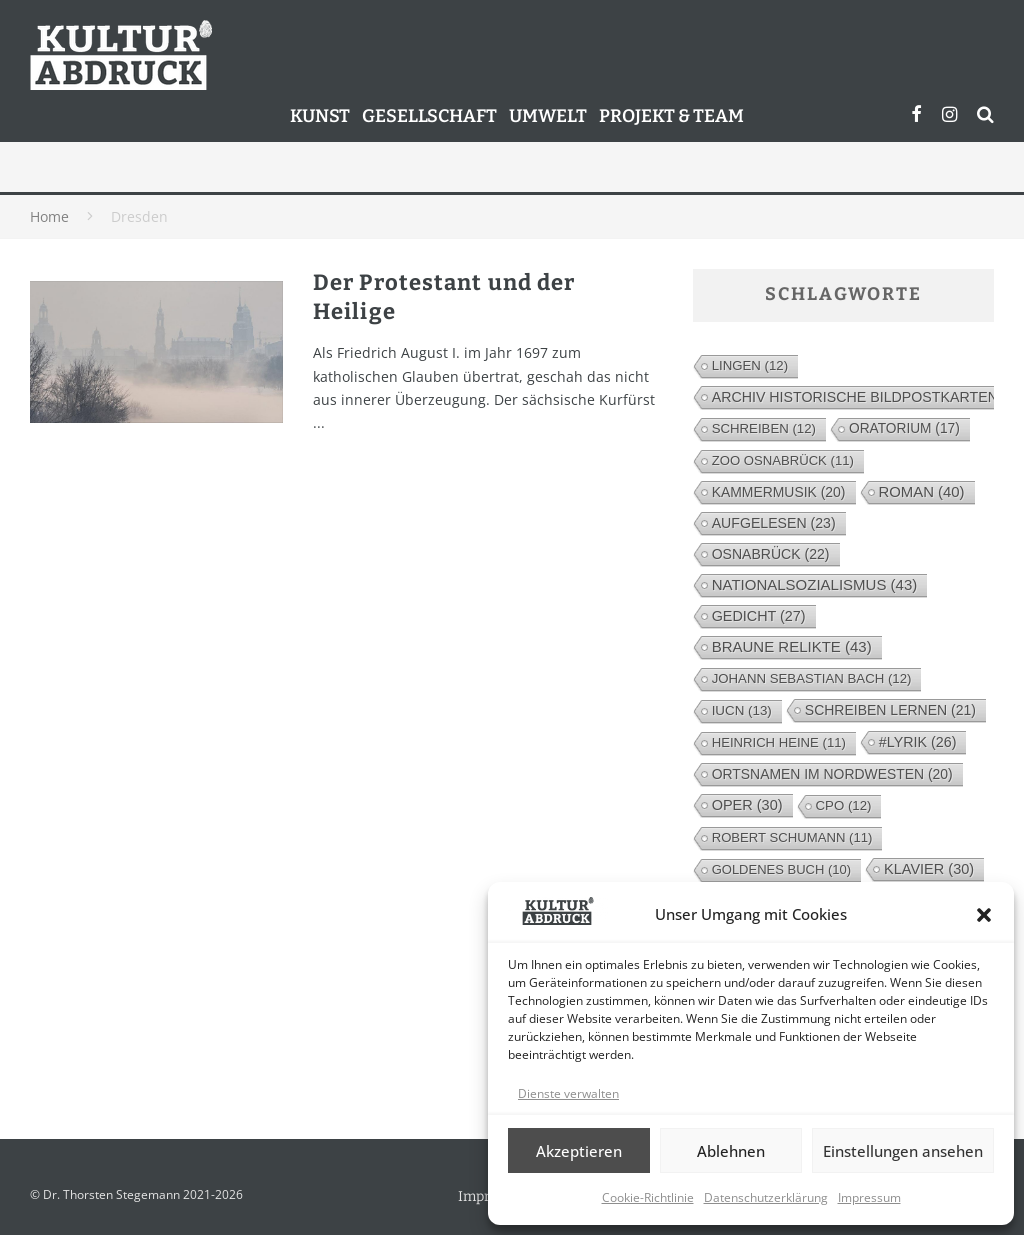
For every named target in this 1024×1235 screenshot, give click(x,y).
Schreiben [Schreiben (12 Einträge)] (764, 428)
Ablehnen (731, 1151)
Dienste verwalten (568, 1093)
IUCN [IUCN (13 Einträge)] (742, 710)
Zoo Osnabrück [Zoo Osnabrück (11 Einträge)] (783, 460)
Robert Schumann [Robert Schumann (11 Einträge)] (792, 837)
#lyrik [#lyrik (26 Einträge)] (918, 742)
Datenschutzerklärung (766, 1197)
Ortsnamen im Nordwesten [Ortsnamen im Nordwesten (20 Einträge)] (832, 774)
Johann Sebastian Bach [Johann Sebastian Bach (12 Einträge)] (812, 678)
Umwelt (548, 116)
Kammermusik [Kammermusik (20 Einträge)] (779, 492)
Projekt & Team (671, 116)
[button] (984, 915)
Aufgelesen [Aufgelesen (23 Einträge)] (774, 523)
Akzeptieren (579, 1151)
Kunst (320, 116)
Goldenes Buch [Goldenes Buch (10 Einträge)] (781, 869)
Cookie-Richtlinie (648, 1197)
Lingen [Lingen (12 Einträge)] (750, 365)
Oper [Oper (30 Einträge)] (747, 805)
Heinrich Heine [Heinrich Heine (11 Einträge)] (779, 742)
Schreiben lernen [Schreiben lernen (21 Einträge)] (890, 710)
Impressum (869, 1197)
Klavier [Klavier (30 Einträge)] (929, 869)
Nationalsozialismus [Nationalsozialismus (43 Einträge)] (815, 584)
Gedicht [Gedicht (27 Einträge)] (759, 616)
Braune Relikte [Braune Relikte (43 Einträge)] (792, 646)
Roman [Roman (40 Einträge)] (922, 492)
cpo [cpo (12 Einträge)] (844, 805)
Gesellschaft (429, 116)
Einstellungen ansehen (903, 1151)
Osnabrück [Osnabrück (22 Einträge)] (771, 554)
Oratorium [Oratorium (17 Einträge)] (904, 428)
